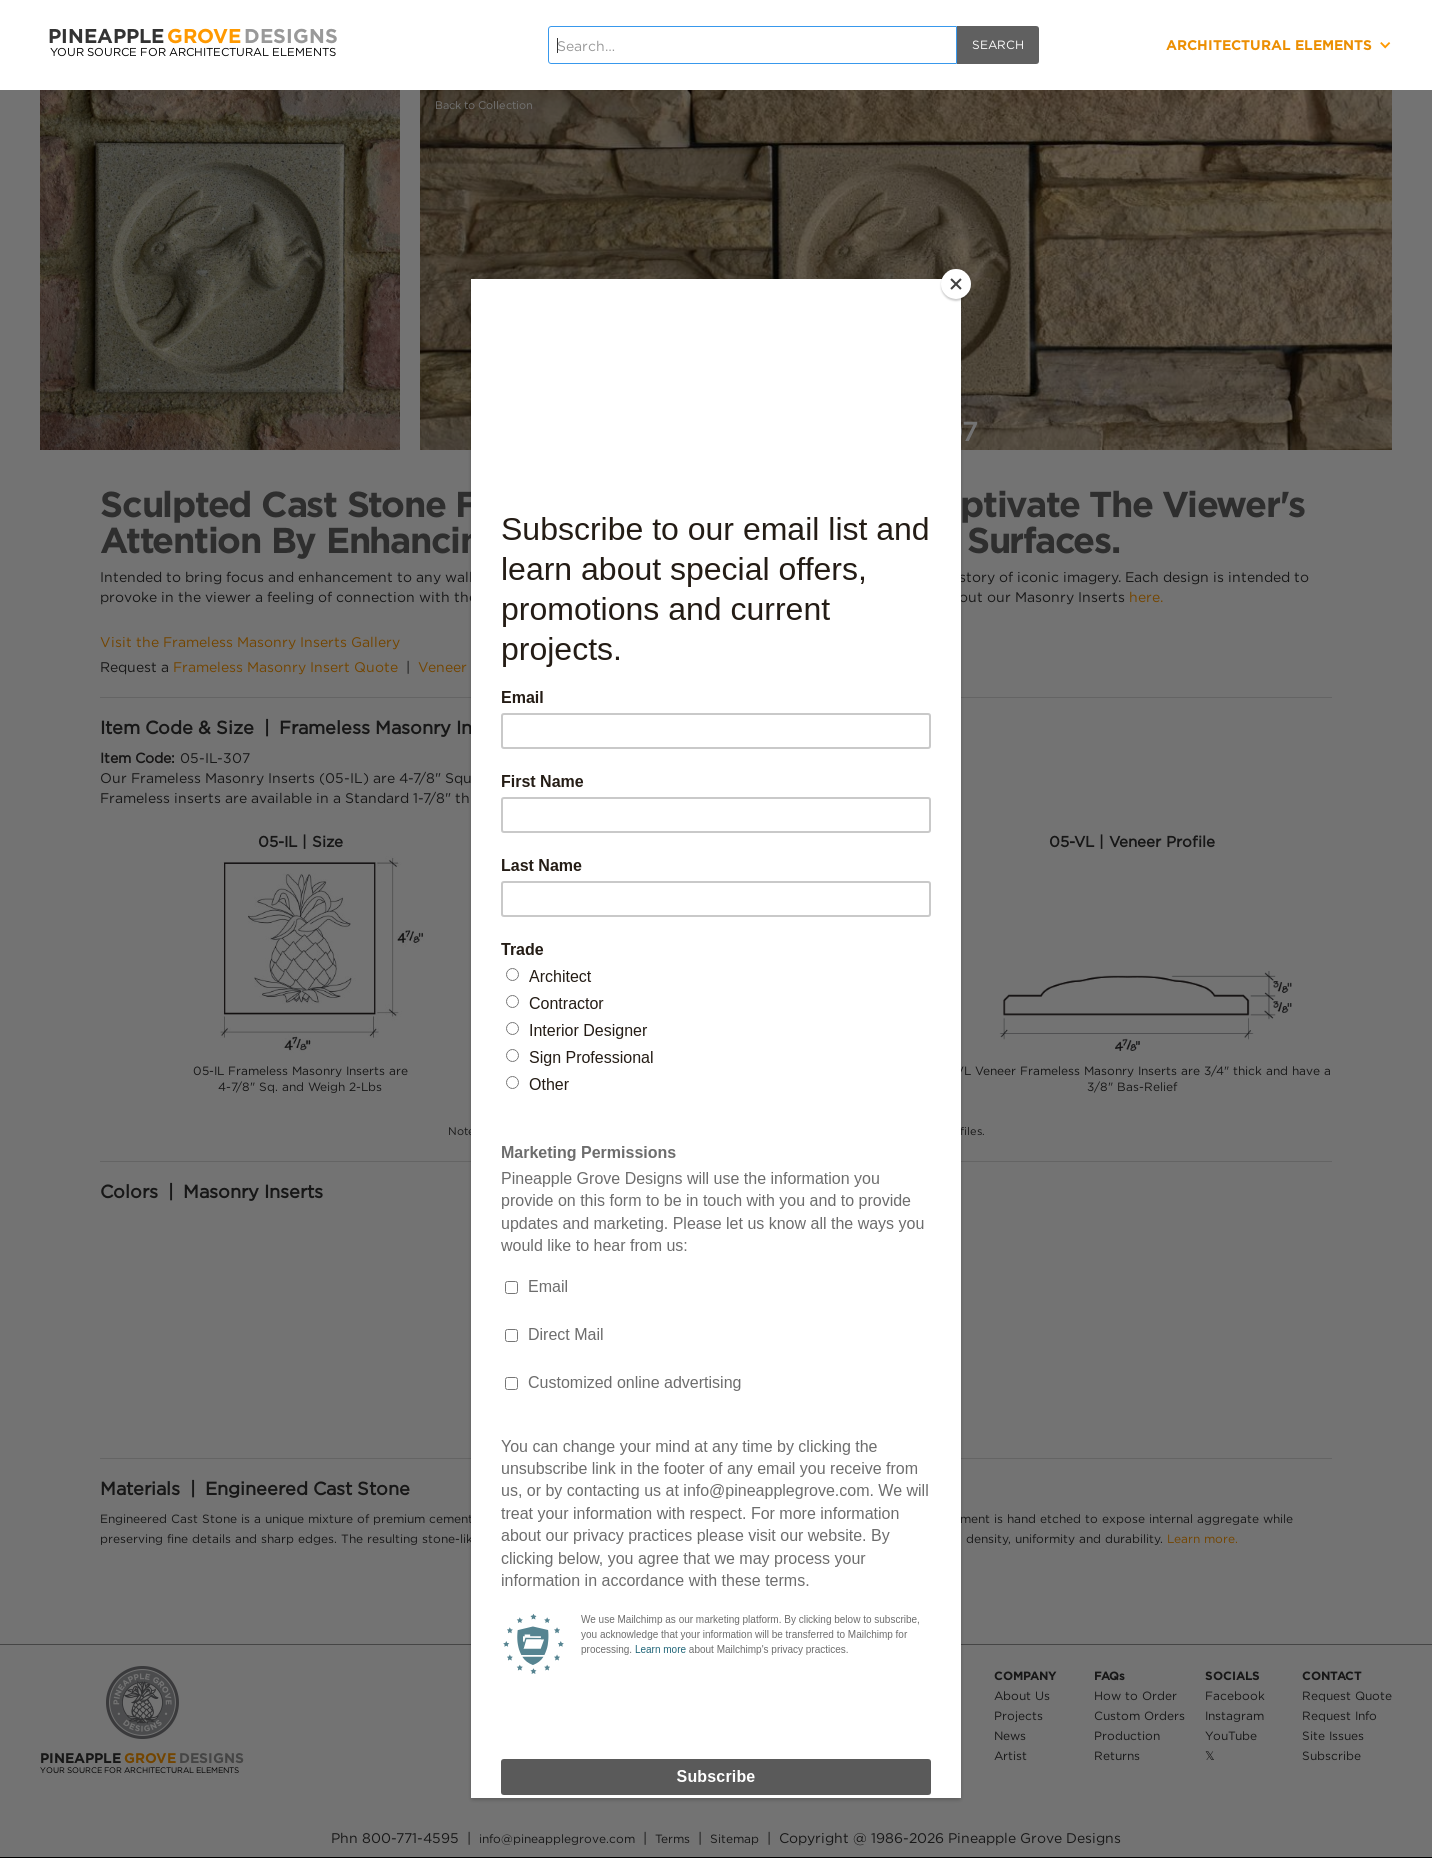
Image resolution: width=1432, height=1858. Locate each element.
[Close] (956, 284)
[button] (1232, 45)
